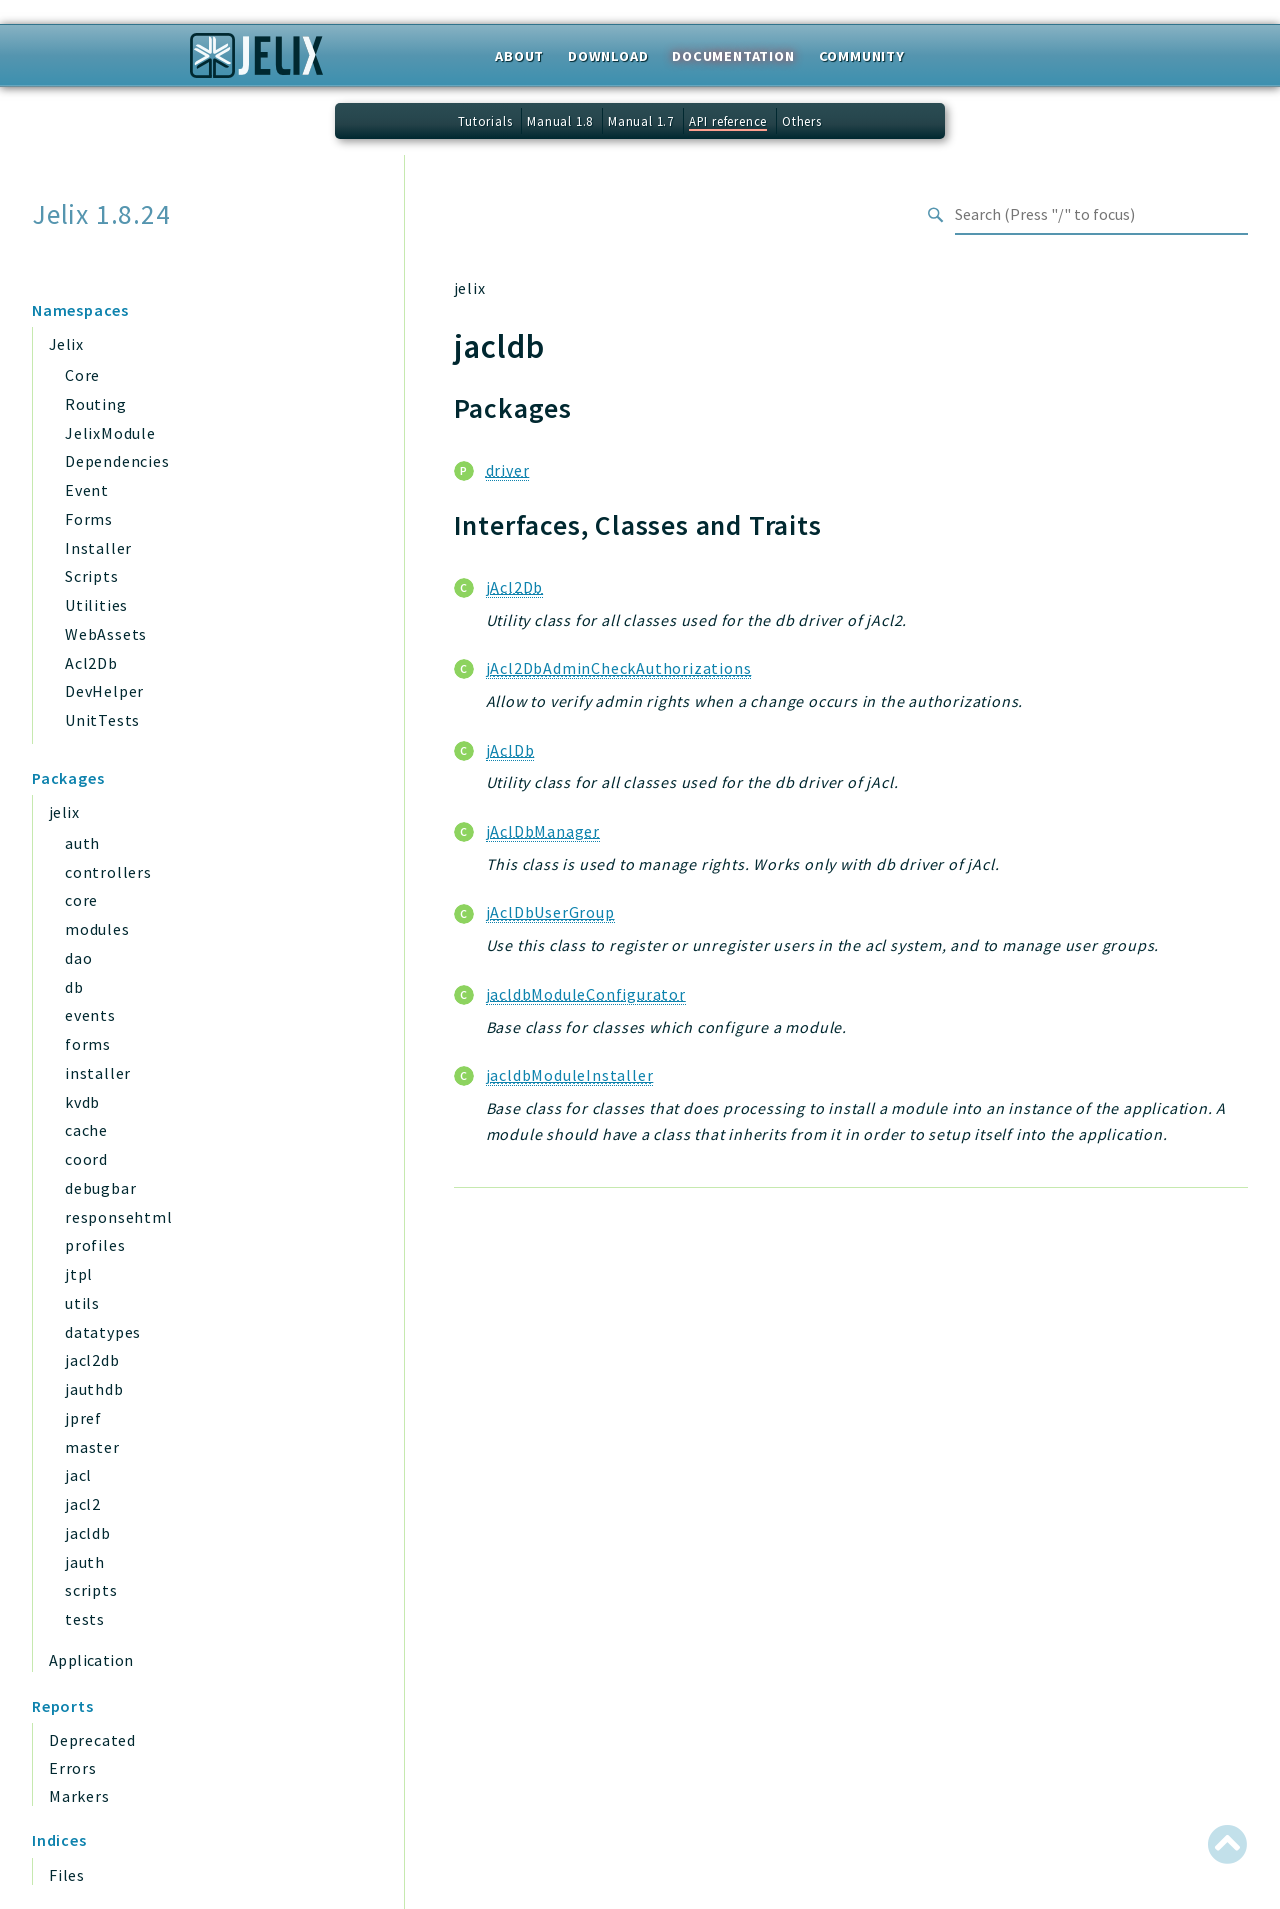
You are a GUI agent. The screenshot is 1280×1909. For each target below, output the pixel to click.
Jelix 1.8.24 (101, 214)
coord (86, 1159)
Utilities (96, 605)
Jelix (66, 344)
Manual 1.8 (560, 121)
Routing (96, 404)
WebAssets (106, 634)
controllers (108, 872)
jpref (83, 1418)
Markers (79, 1796)
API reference (728, 121)
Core (82, 375)
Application (91, 1660)
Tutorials (485, 121)
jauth (85, 1562)
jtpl (79, 1274)
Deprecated (92, 1740)
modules (97, 929)
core (81, 900)
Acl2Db (91, 663)
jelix (64, 812)
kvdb (82, 1102)
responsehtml (119, 1217)
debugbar (100, 1188)
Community (862, 56)
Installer (98, 548)
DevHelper (104, 691)
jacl (78, 1475)
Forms (89, 519)
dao (78, 958)
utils (82, 1303)
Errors (73, 1768)
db (74, 987)
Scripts (92, 576)
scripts (91, 1590)
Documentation (733, 56)
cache (86, 1130)
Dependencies (117, 461)
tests (85, 1619)
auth (82, 843)
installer (98, 1073)
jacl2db (92, 1360)
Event (87, 490)
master (92, 1447)
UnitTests (102, 720)
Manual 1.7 (641, 121)
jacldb (88, 1533)
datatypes (103, 1332)
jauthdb (94, 1389)
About (519, 56)
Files (67, 1875)
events (90, 1015)
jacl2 (83, 1504)
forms (88, 1044)
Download (608, 56)
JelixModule (110, 433)
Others (802, 121)
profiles (95, 1245)
